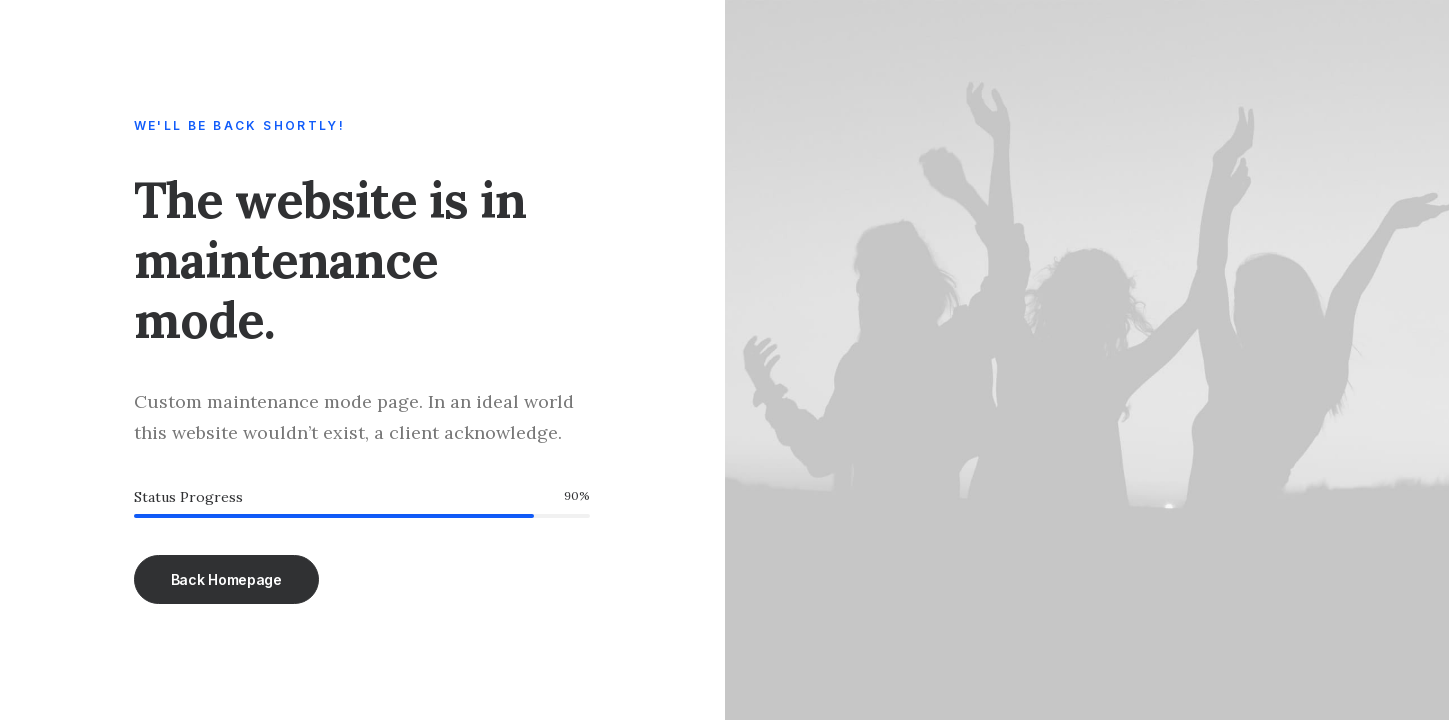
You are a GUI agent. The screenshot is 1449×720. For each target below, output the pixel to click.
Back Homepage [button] (226, 579)
